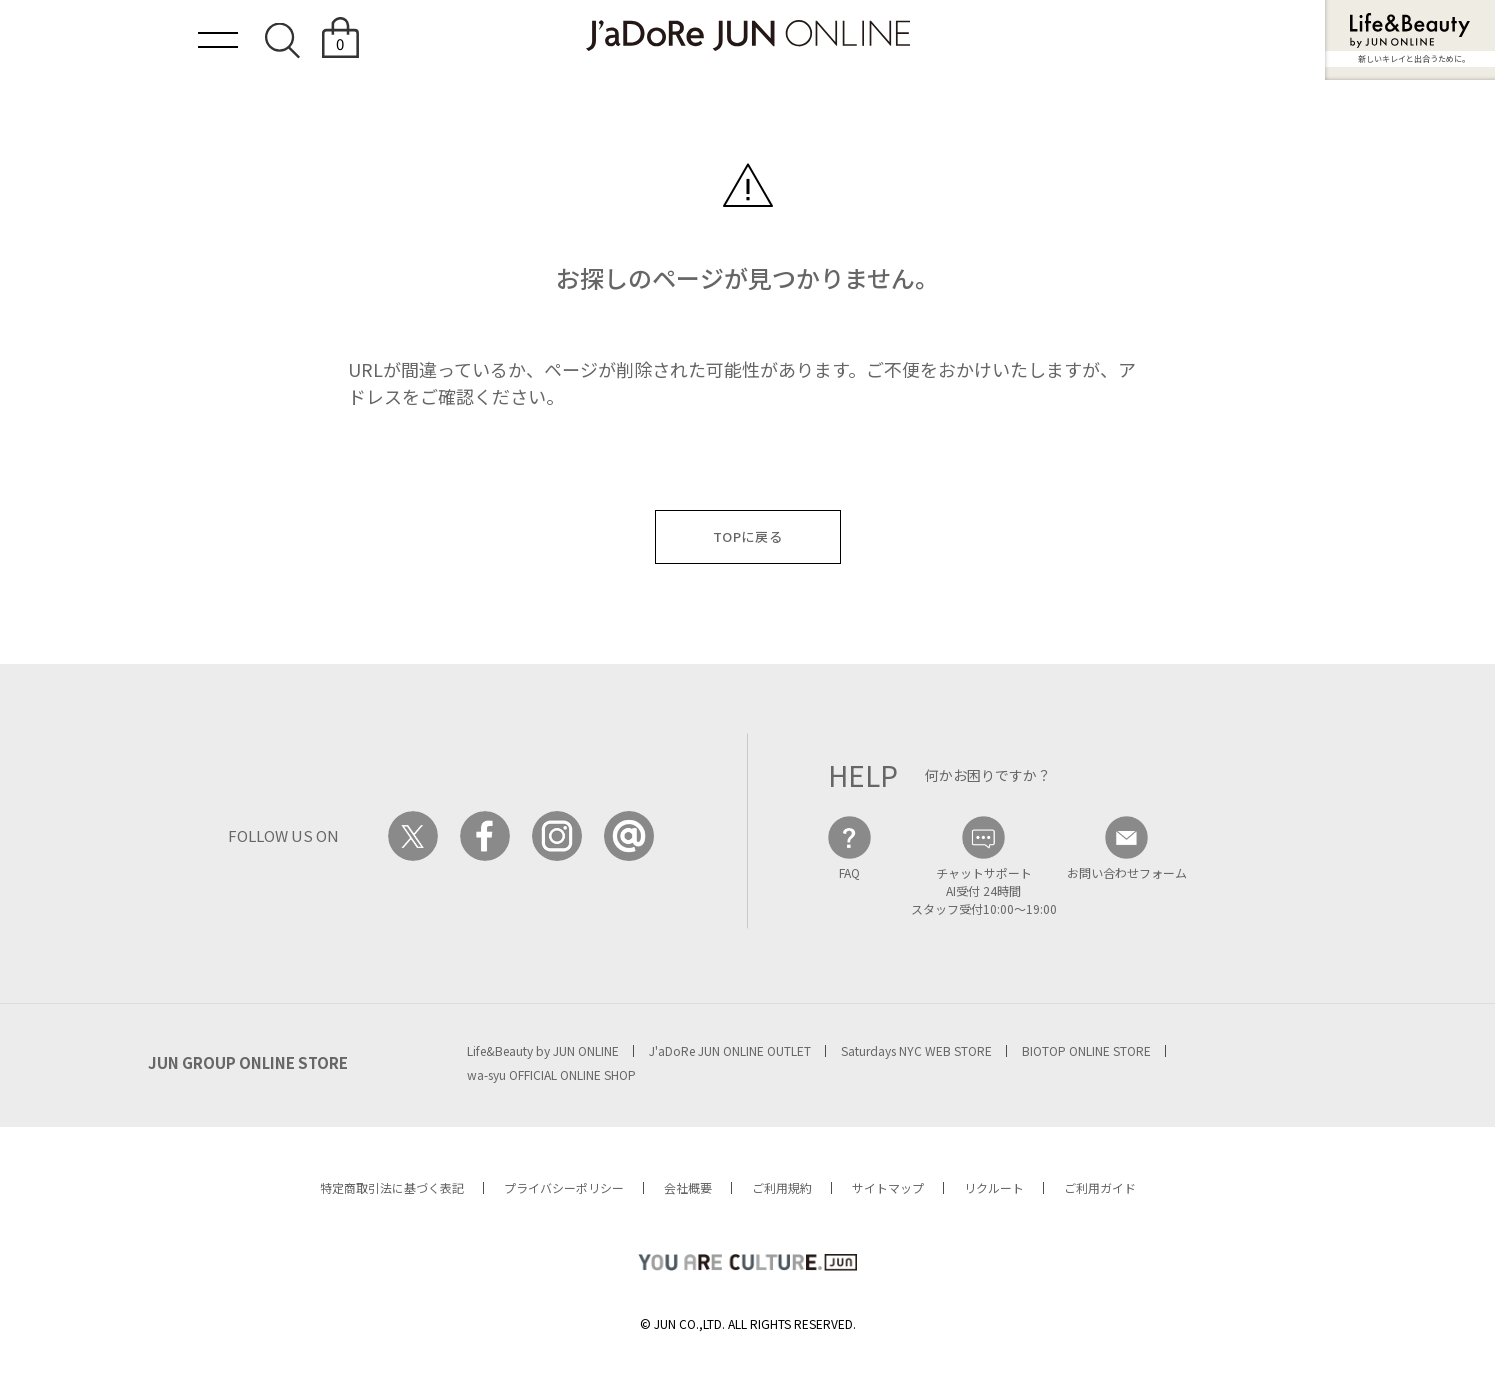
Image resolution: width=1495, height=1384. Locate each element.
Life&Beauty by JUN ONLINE (543, 1050)
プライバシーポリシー (564, 1187)
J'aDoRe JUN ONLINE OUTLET (730, 1050)
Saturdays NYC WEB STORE (916, 1050)
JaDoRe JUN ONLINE (748, 35)
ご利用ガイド (1100, 1187)
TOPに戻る (748, 536)
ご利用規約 (782, 1187)
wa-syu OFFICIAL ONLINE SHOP (551, 1074)
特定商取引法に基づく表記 (392, 1187)
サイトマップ (888, 1187)
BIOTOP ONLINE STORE (1086, 1050)
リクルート (994, 1187)
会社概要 (688, 1187)
